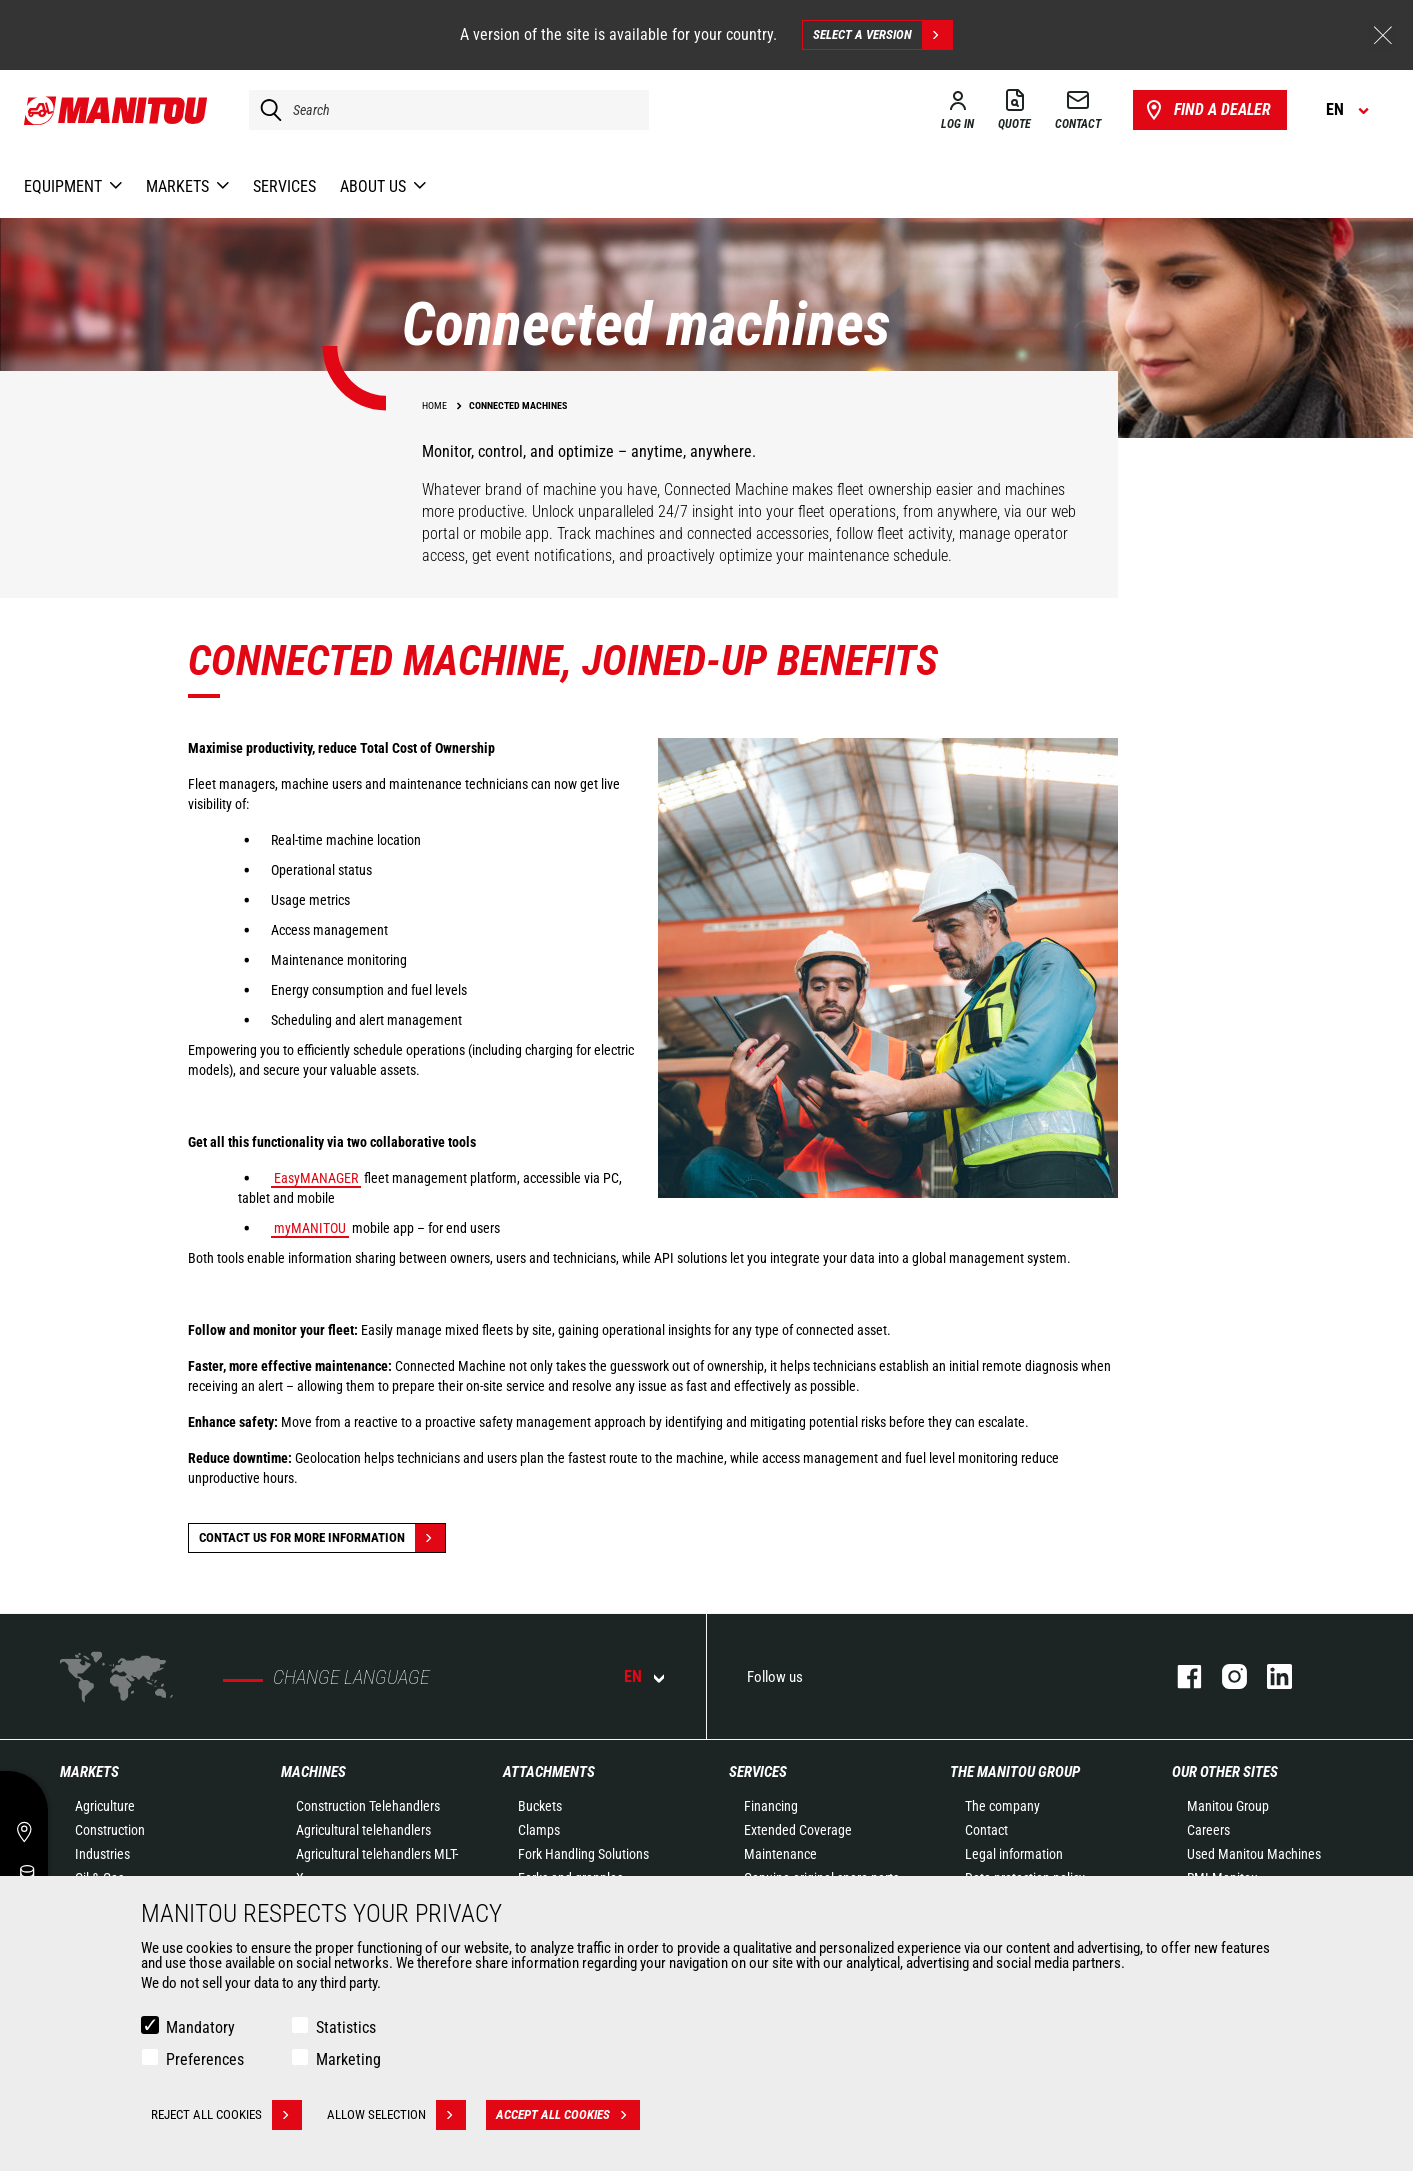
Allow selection (396, 2115)
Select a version (882, 35)
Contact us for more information (322, 1538)
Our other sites (1225, 1772)
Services (758, 1772)
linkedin (1269, 1676)
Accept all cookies (568, 2115)
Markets (89, 1772)
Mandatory (200, 2027)
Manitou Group (1228, 1806)
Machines (313, 1772)
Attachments (549, 1772)
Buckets (540, 1806)
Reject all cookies (226, 2115)
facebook (1179, 1676)
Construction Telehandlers (368, 1806)
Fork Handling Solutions (583, 1854)
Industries (102, 1854)
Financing (771, 1806)
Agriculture (105, 1806)
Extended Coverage (798, 1830)
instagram (1224, 1676)
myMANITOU (310, 1228)
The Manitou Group (1015, 1772)
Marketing (348, 2059)
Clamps (539, 1830)
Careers (1208, 1830)
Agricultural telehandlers (363, 1830)
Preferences (205, 2059)
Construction (110, 1830)
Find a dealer (1206, 110)
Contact (986, 1830)
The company (1002, 1806)
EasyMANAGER (316, 1178)
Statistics (346, 2027)
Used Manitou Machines (1254, 1854)
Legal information (1014, 1854)
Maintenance (780, 1854)
